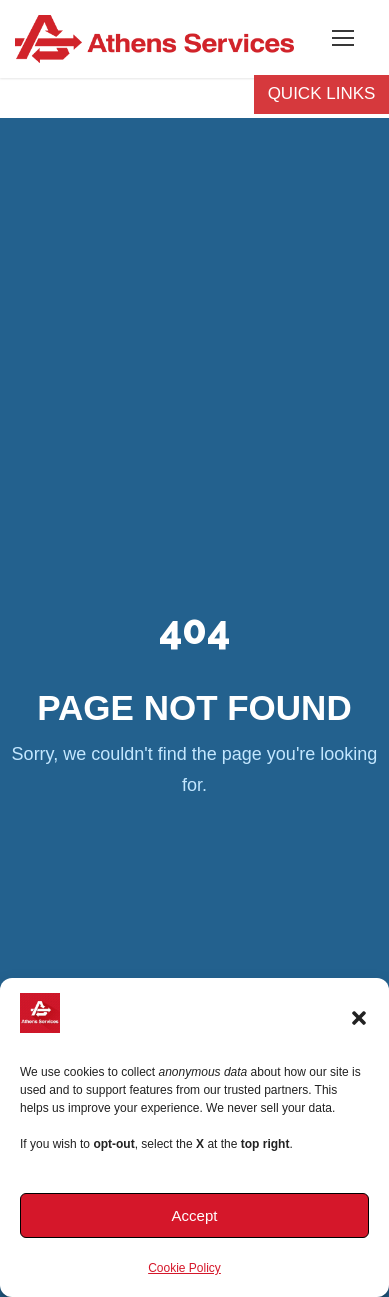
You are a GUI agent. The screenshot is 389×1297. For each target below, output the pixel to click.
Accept (195, 1215)
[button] (359, 1018)
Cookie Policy (184, 1268)
